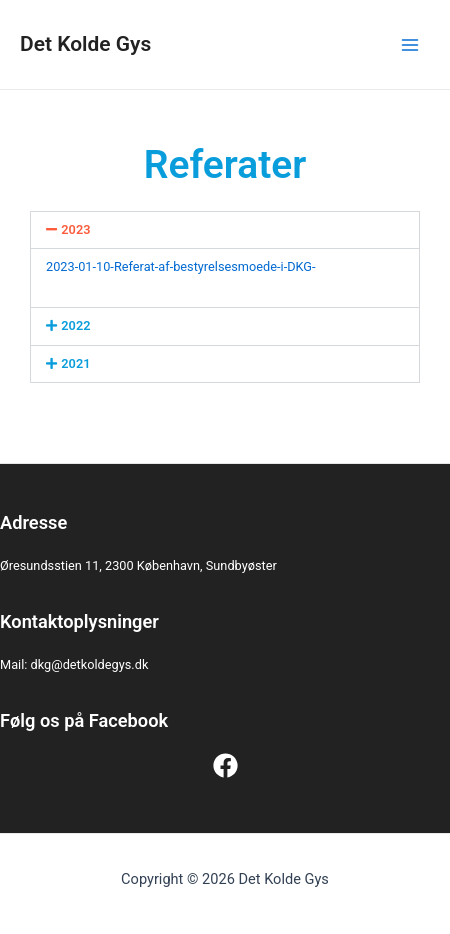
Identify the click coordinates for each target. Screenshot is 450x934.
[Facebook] (225, 765)
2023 (75, 229)
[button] (225, 230)
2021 (75, 363)
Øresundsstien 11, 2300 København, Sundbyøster (138, 565)
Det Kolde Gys (85, 44)
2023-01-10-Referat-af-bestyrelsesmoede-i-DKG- (181, 266)
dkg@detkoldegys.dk (90, 664)
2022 (75, 325)
